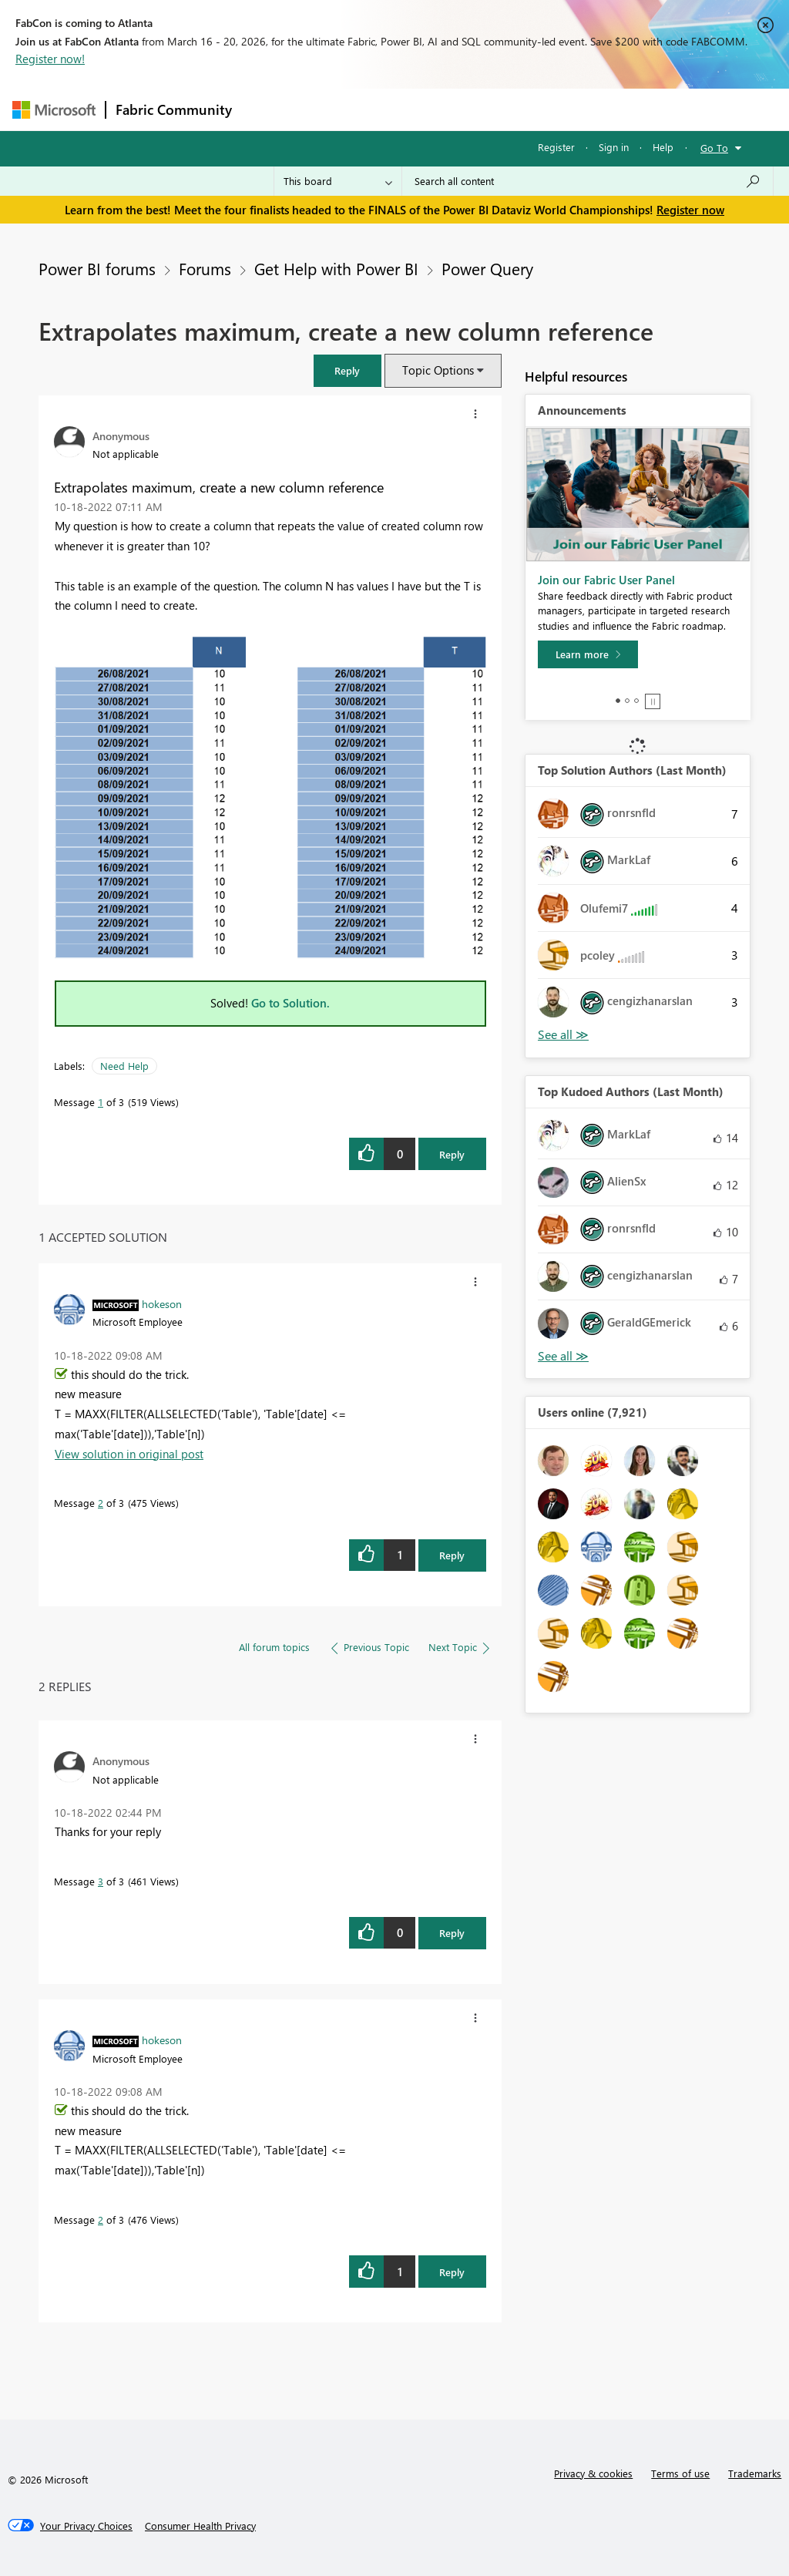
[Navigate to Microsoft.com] (54, 110)
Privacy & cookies (593, 2473)
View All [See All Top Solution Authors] (563, 1035)
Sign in (614, 146)
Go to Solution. (290, 1003)
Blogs (535, 109)
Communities (466, 109)
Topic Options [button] (438, 370)
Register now (690, 209)
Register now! (50, 58)
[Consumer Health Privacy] (200, 2526)
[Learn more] (588, 654)
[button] (347, 370)
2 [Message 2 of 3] (100, 1502)
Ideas (398, 109)
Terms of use (680, 2473)
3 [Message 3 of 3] (100, 1881)
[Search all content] (587, 181)
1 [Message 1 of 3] (100, 1101)
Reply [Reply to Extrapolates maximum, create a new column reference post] (452, 1154)
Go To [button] (714, 147)
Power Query (487, 268)
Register (556, 146)
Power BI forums (97, 268)
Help (663, 146)
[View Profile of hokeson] (162, 1303)
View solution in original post (129, 1453)
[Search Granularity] (337, 181)
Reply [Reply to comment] (452, 1555)
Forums (267, 109)
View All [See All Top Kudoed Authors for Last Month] (563, 1356)
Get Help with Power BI (336, 268)
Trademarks (754, 2473)
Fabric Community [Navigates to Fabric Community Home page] (174, 109)
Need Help (124, 1066)
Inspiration (334, 109)
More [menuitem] (588, 109)
